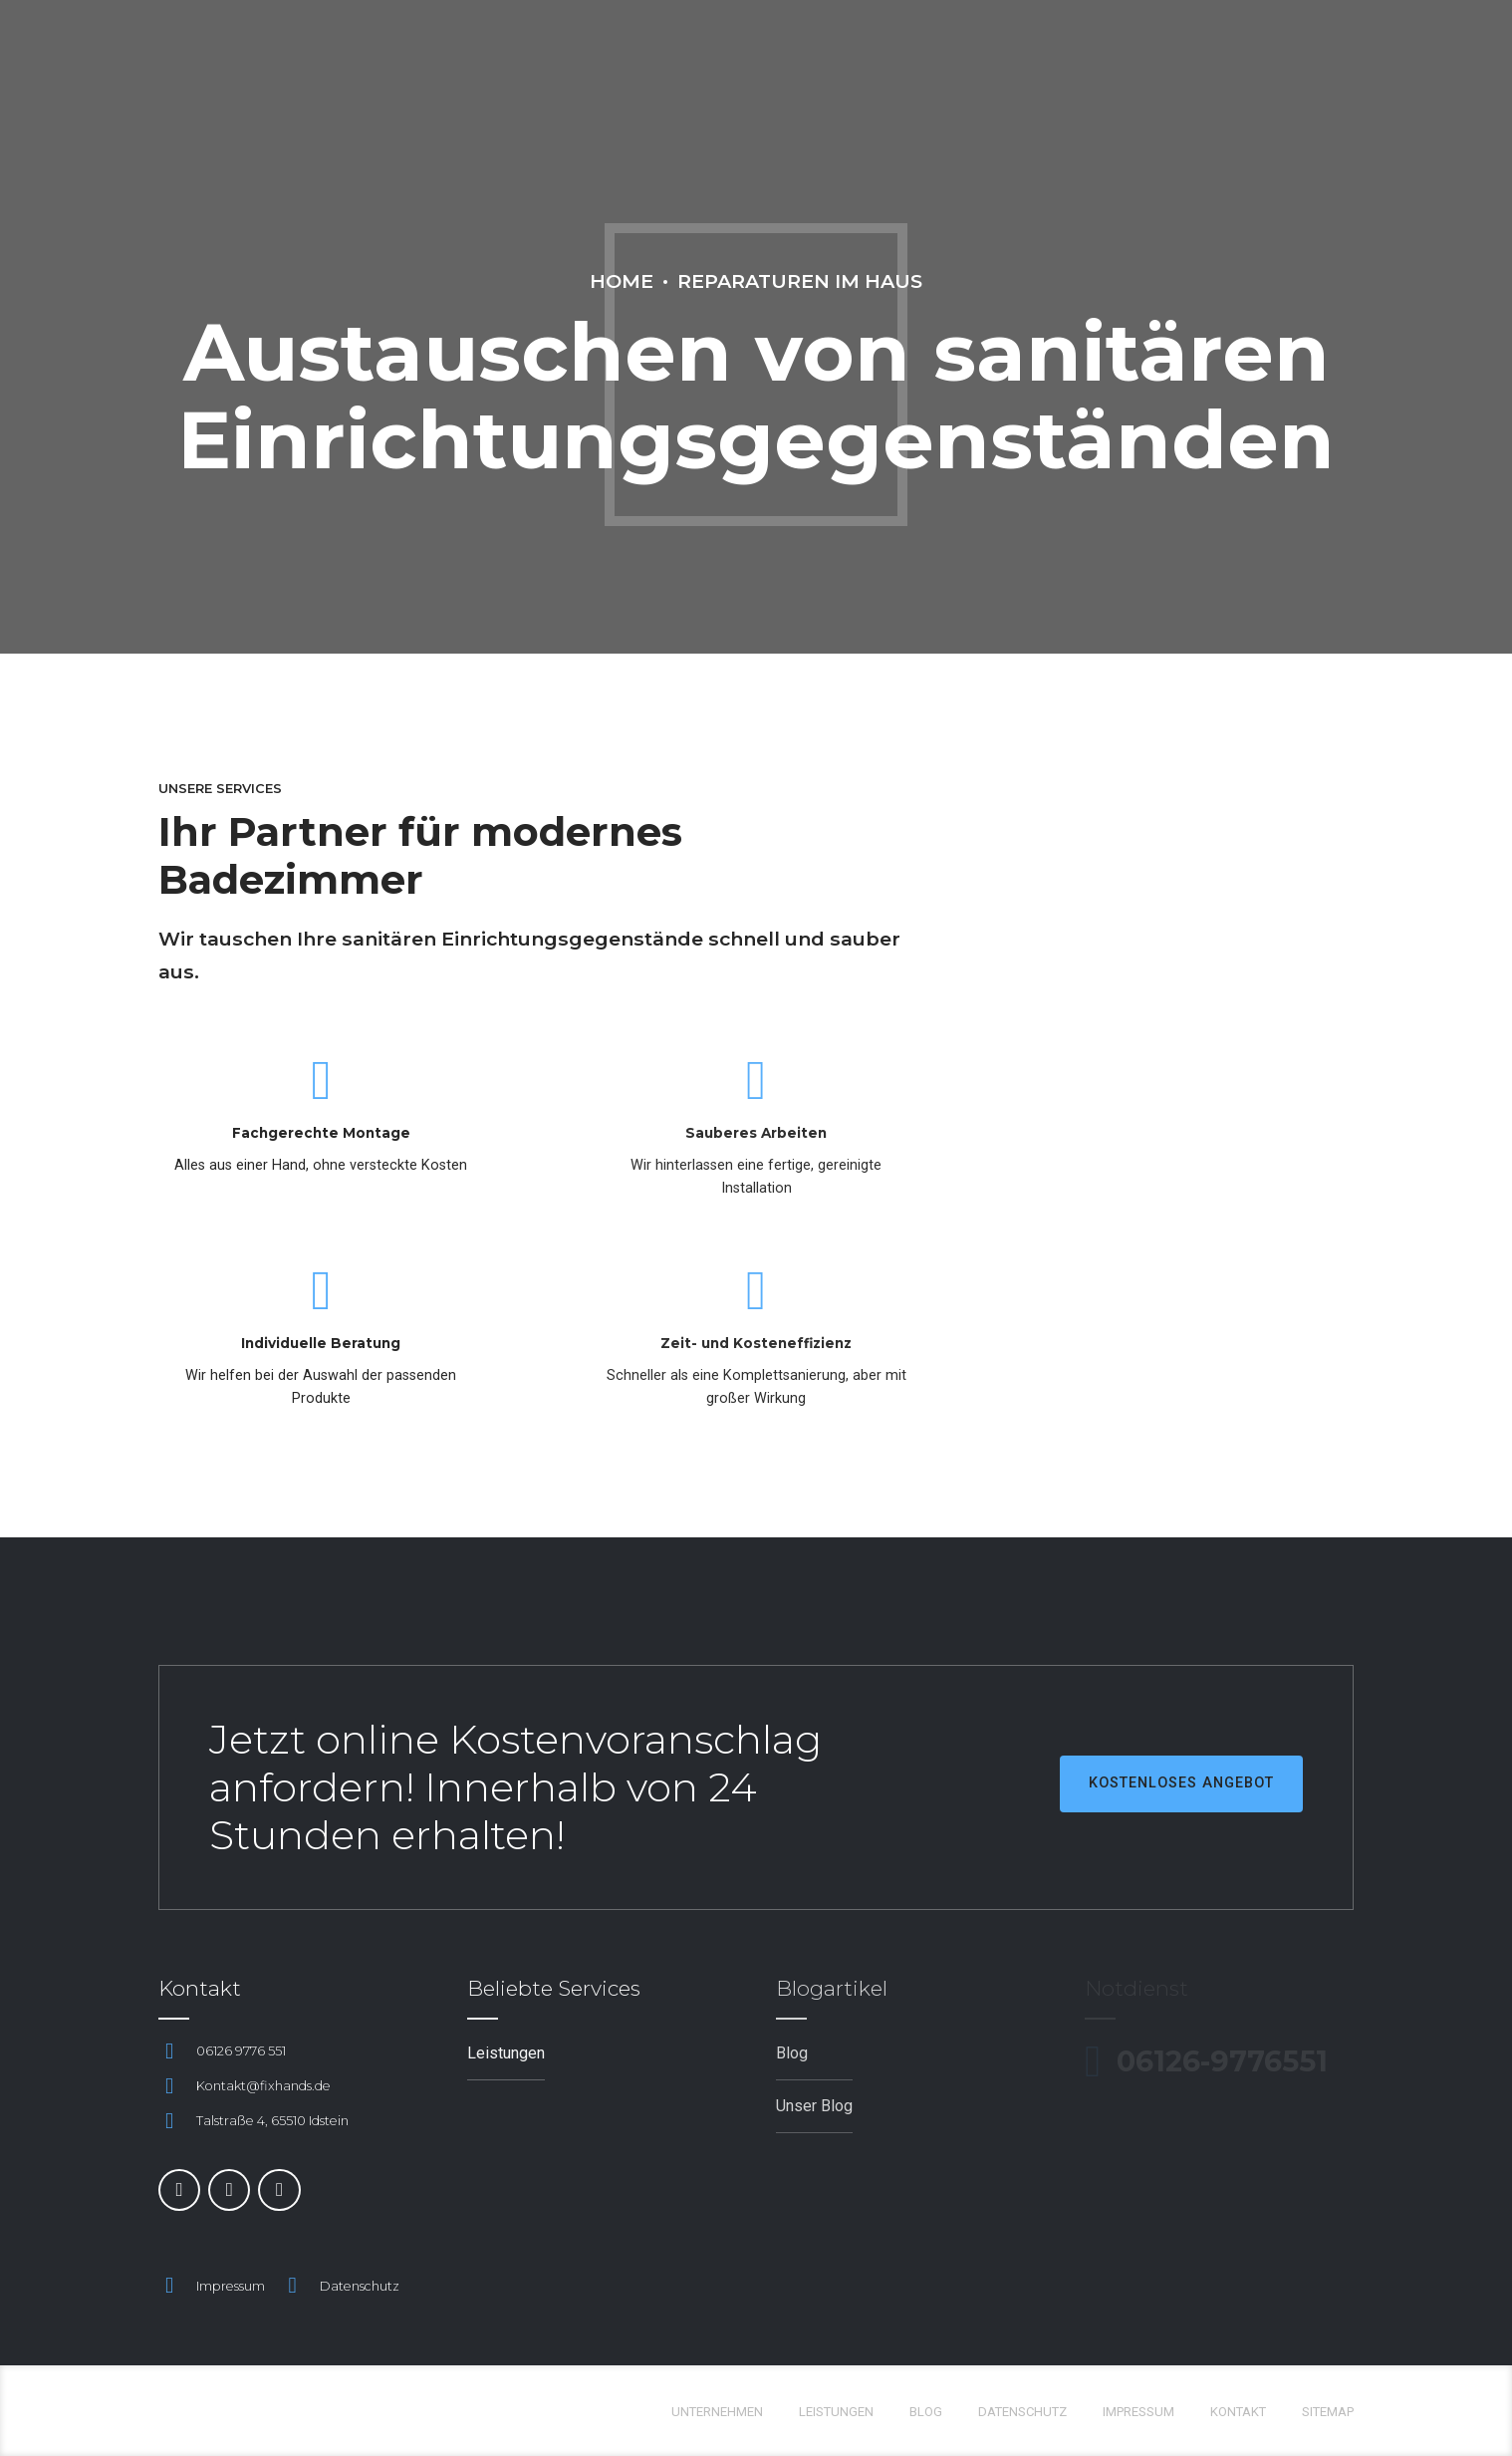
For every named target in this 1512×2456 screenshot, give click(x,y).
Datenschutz (359, 2286)
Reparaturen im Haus (799, 281)
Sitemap (1328, 2411)
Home (621, 281)
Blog (925, 2411)
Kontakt (1238, 2411)
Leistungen (836, 2411)
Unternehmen (717, 2411)
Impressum (230, 2286)
